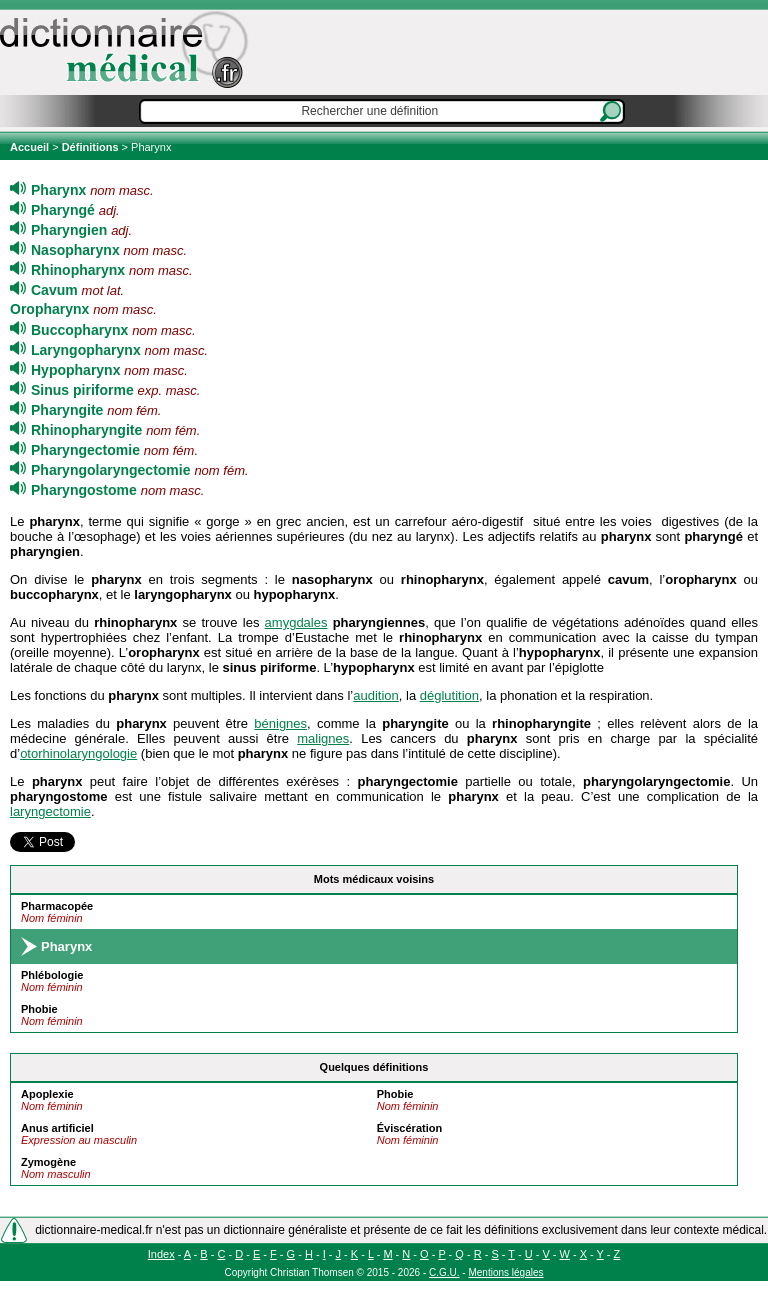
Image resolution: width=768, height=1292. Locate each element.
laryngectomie (50, 811)
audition (376, 695)
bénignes (280, 723)
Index (161, 1254)
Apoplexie (47, 1094)
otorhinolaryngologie (78, 753)
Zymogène (48, 1162)
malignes (323, 738)
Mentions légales (505, 1272)
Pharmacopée (57, 906)
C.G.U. (444, 1272)
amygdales (296, 622)
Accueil (31, 147)
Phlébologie (52, 975)
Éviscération (409, 1128)
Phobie (39, 1009)
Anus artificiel (57, 1128)
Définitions (90, 147)
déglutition (449, 695)
